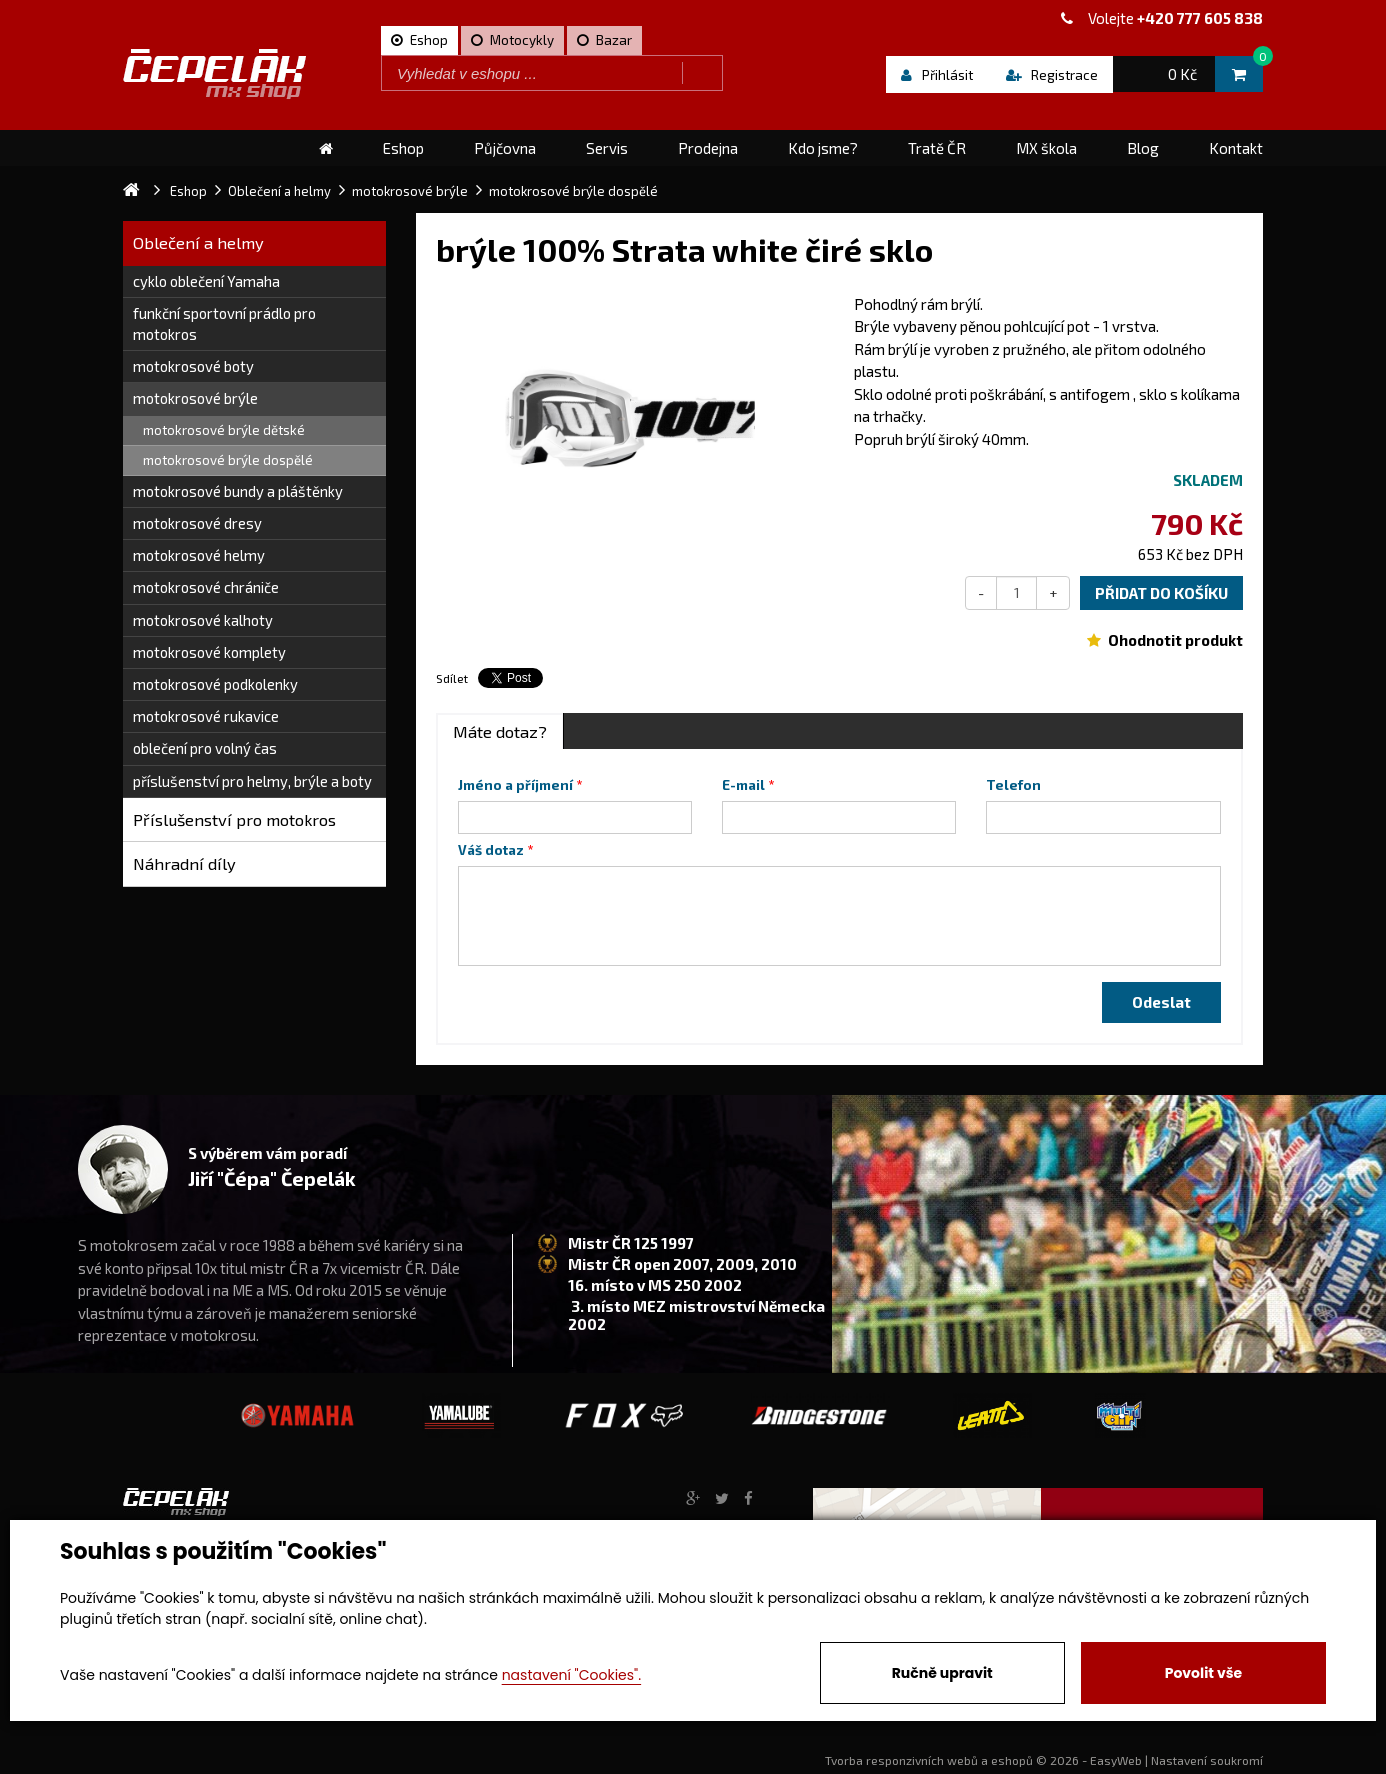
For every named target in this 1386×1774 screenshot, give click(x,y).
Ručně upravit (942, 1673)
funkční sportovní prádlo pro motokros (224, 323)
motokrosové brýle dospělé (228, 460)
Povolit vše (1203, 1673)
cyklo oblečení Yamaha (206, 281)
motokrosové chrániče (206, 587)
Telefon (1013, 785)
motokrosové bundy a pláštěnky (238, 491)
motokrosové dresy (197, 523)
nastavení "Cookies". (571, 1675)
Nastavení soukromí (1207, 1760)
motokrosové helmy (199, 555)
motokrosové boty (193, 366)
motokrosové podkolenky (215, 684)
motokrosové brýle (195, 398)
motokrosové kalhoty (203, 620)
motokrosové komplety (209, 652)
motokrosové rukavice (206, 716)
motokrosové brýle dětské (224, 430)
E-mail (743, 785)
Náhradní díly (184, 863)
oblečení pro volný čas (205, 748)
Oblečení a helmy (198, 242)
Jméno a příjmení (515, 785)
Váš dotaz (491, 850)
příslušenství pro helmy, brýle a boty (252, 781)
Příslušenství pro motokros (234, 819)
